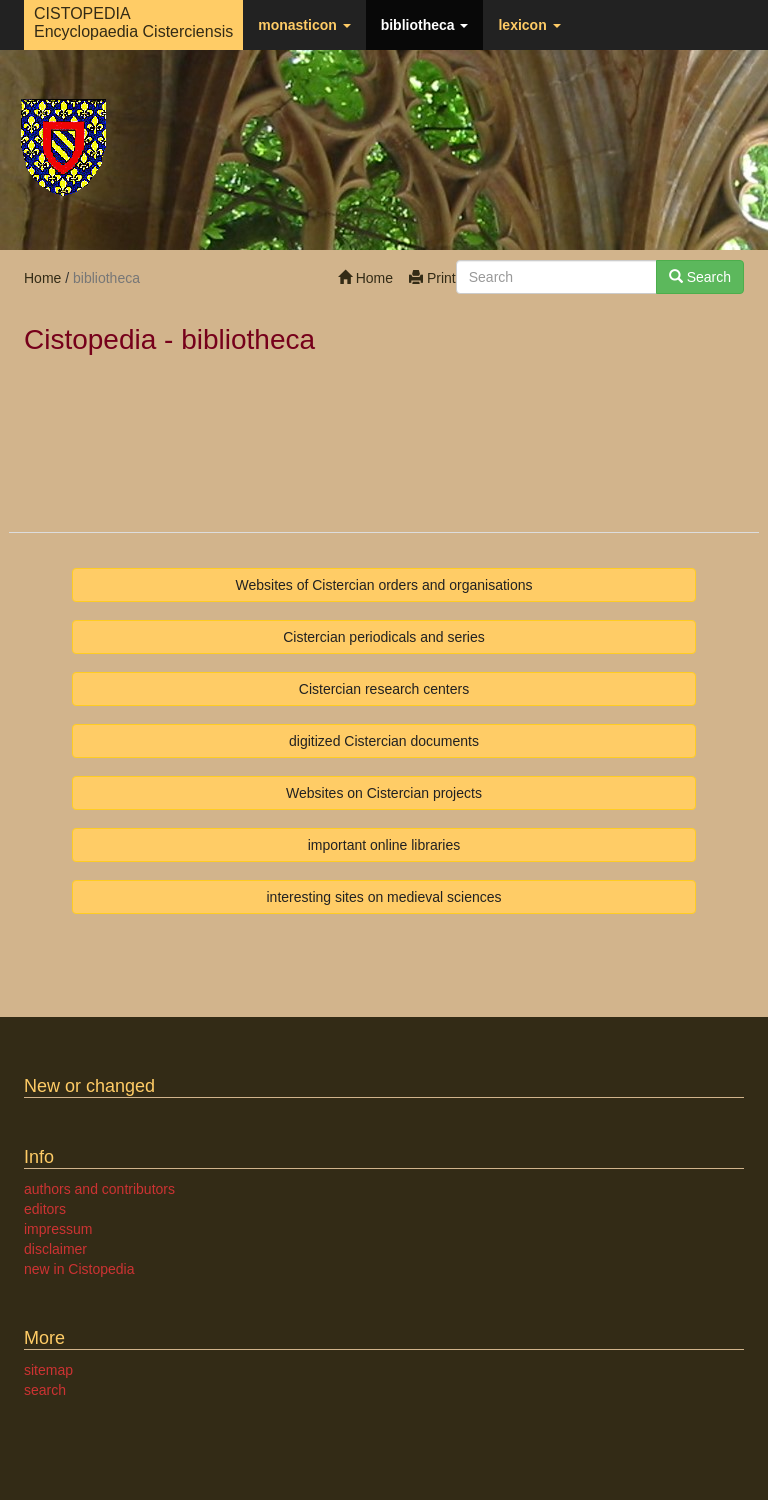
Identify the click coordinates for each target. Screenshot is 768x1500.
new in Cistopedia (79, 1269)
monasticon (304, 25)
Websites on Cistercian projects (384, 793)
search (45, 1390)
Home (365, 278)
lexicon (529, 25)
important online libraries (384, 845)
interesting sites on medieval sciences (383, 897)
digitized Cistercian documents (384, 741)
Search (700, 277)
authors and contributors (99, 1189)
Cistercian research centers (384, 689)
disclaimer (55, 1249)
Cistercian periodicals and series (384, 637)
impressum (58, 1229)
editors (45, 1209)
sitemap (48, 1370)
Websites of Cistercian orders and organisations (383, 585)
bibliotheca (425, 25)
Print (432, 278)
